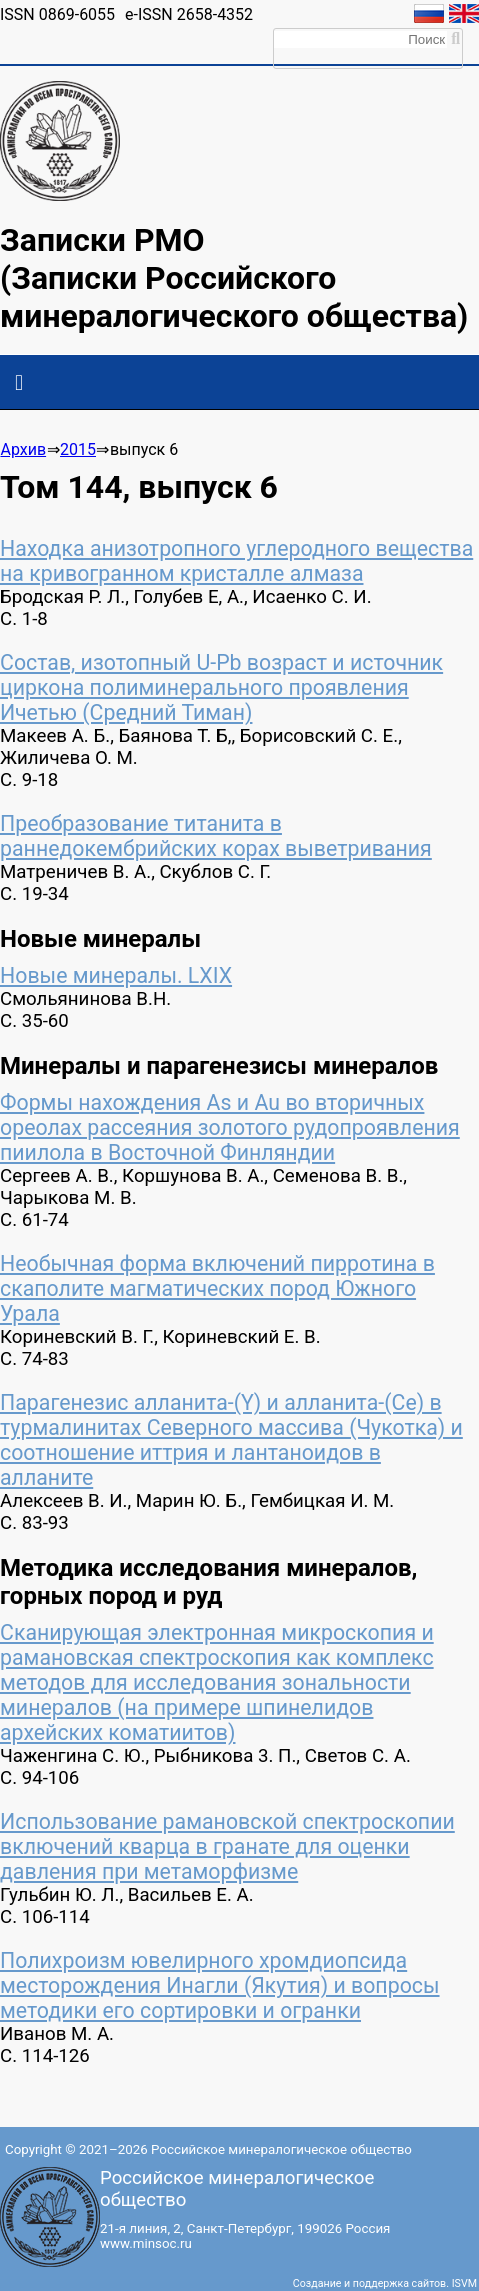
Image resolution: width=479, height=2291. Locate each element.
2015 (78, 449)
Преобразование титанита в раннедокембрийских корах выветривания (216, 836)
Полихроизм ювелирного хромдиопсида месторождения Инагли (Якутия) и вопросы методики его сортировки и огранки (220, 1985)
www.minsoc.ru (146, 2243)
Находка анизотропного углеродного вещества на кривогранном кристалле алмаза (236, 561)
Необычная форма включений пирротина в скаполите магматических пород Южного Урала (217, 1288)
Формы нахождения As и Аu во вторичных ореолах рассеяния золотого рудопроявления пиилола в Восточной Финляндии (230, 1127)
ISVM (464, 2283)
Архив (23, 449)
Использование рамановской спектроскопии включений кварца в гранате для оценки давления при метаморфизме (227, 1846)
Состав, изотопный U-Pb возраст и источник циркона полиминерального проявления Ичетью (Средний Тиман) (221, 687)
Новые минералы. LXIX (116, 975)
